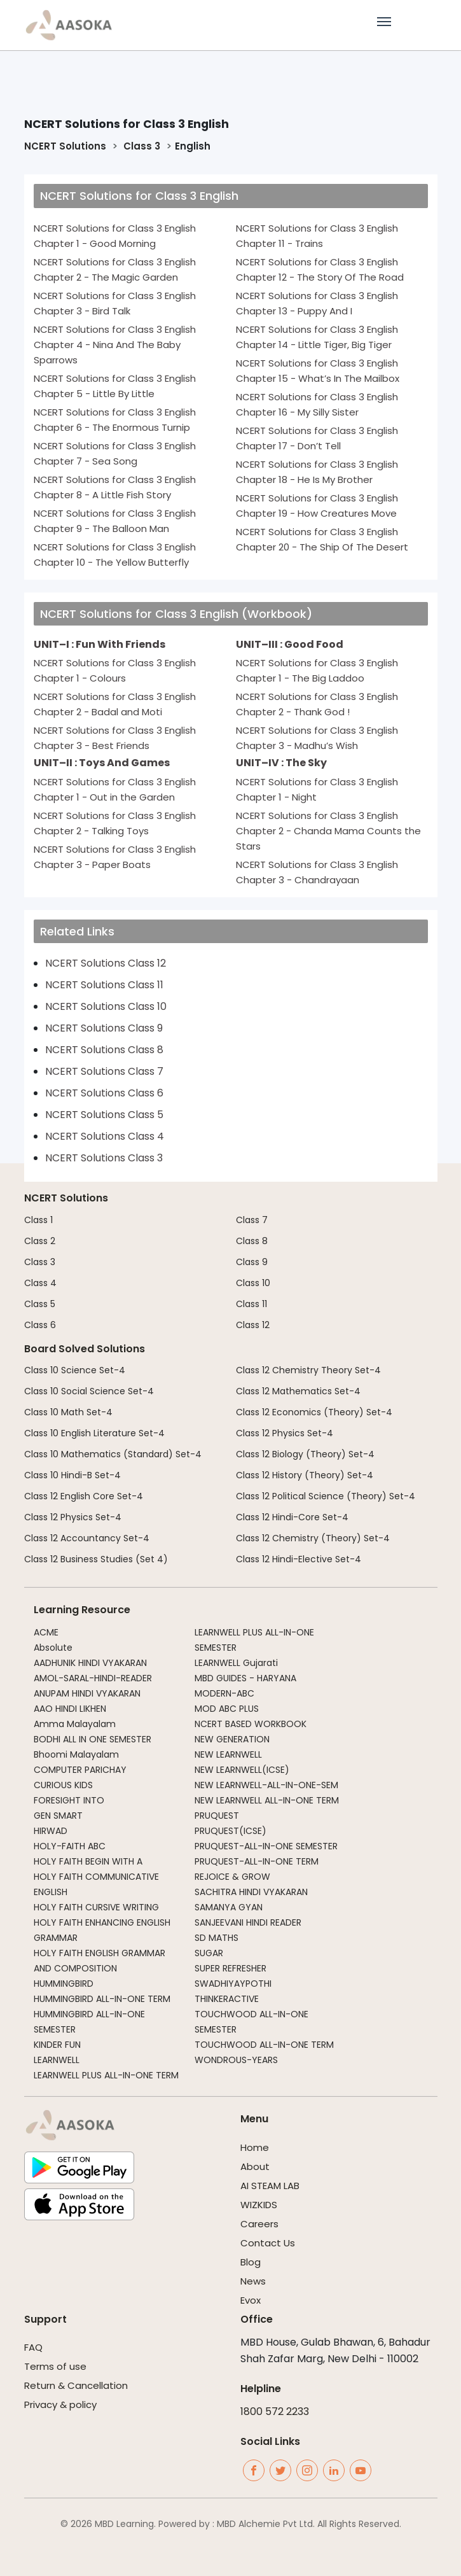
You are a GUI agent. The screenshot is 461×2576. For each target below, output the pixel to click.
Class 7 (252, 1220)
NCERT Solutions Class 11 (104, 984)
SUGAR (209, 1953)
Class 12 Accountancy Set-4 (86, 1538)
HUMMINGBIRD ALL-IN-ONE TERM (102, 1998)
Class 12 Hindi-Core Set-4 (292, 1517)
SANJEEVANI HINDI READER (248, 1922)
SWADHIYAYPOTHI (233, 1983)
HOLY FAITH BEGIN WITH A (88, 1861)
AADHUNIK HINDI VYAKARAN (90, 1662)
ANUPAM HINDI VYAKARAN (87, 1693)
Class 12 (253, 1325)
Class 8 (252, 1241)
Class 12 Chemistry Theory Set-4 (308, 1370)
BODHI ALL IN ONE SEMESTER (92, 1739)
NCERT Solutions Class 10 (106, 1006)
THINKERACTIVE (227, 1998)
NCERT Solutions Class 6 (104, 1093)
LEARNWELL (56, 2060)
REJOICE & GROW (232, 1876)
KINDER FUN (57, 2044)
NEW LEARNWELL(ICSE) (242, 1769)
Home (254, 2147)
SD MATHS (216, 1937)
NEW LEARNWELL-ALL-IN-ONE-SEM (266, 1785)
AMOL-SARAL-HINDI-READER (93, 1678)
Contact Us (267, 2243)
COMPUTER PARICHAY (80, 1769)
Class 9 (252, 1262)
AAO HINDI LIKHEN (70, 1708)
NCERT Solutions (65, 146)
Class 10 (253, 1283)
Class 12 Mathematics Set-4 (298, 1391)
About (255, 2166)
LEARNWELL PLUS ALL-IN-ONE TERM (106, 2075)
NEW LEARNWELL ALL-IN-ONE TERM (267, 1800)
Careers (259, 2223)
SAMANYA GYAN (229, 1907)
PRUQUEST (217, 1815)
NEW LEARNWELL (228, 1754)
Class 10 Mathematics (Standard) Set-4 (113, 1454)
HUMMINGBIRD (63, 1983)
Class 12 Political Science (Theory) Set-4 (325, 1496)
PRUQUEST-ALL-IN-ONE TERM (257, 1861)
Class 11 (251, 1304)
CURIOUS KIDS (63, 1785)
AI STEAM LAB (269, 2185)
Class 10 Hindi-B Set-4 (72, 1475)
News (253, 2281)
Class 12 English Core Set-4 (83, 1496)
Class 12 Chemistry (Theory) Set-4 (313, 1538)
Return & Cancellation (76, 2385)
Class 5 (39, 1304)
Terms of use (55, 2366)
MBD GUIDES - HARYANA (245, 1678)
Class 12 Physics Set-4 (72, 1517)
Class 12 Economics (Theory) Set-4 (314, 1412)
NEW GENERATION (232, 1739)
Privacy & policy (60, 2404)
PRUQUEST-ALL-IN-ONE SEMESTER (266, 1846)
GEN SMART (58, 1815)
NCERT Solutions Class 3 (104, 1158)
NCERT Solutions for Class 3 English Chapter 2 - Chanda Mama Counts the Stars (328, 831)
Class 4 (40, 1283)
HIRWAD (50, 1830)
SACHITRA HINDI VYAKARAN (251, 1892)
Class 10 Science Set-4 (74, 1370)
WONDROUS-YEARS (236, 2060)
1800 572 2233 (274, 2411)
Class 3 (140, 146)
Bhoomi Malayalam (76, 1754)
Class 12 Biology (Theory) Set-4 (305, 1454)
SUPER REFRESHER (230, 1968)
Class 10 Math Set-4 (68, 1412)
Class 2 (39, 1241)
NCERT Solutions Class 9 (104, 1028)
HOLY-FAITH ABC (70, 1846)
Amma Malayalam (75, 1724)
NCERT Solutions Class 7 (104, 1071)
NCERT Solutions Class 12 (105, 963)
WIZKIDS (258, 2204)
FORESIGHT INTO (69, 1800)
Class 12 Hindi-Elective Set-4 (298, 1559)
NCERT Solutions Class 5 (104, 1114)
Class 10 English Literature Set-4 (94, 1433)
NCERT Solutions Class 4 (104, 1136)
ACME (46, 1632)
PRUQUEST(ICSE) (230, 1830)
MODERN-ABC (224, 1693)
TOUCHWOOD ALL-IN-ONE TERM (264, 2044)
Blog (250, 2262)
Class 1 (38, 1220)
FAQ (33, 2347)
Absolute (53, 1647)
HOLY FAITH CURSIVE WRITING (96, 1907)
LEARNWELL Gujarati (236, 1662)
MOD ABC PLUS (227, 1708)
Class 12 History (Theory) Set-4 (304, 1475)
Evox (250, 2300)
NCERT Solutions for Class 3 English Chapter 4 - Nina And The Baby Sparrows (115, 345)
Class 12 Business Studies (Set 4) (96, 1559)
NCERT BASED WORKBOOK (250, 1724)
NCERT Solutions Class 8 (104, 1049)
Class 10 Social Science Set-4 (89, 1391)
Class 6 (40, 1325)
